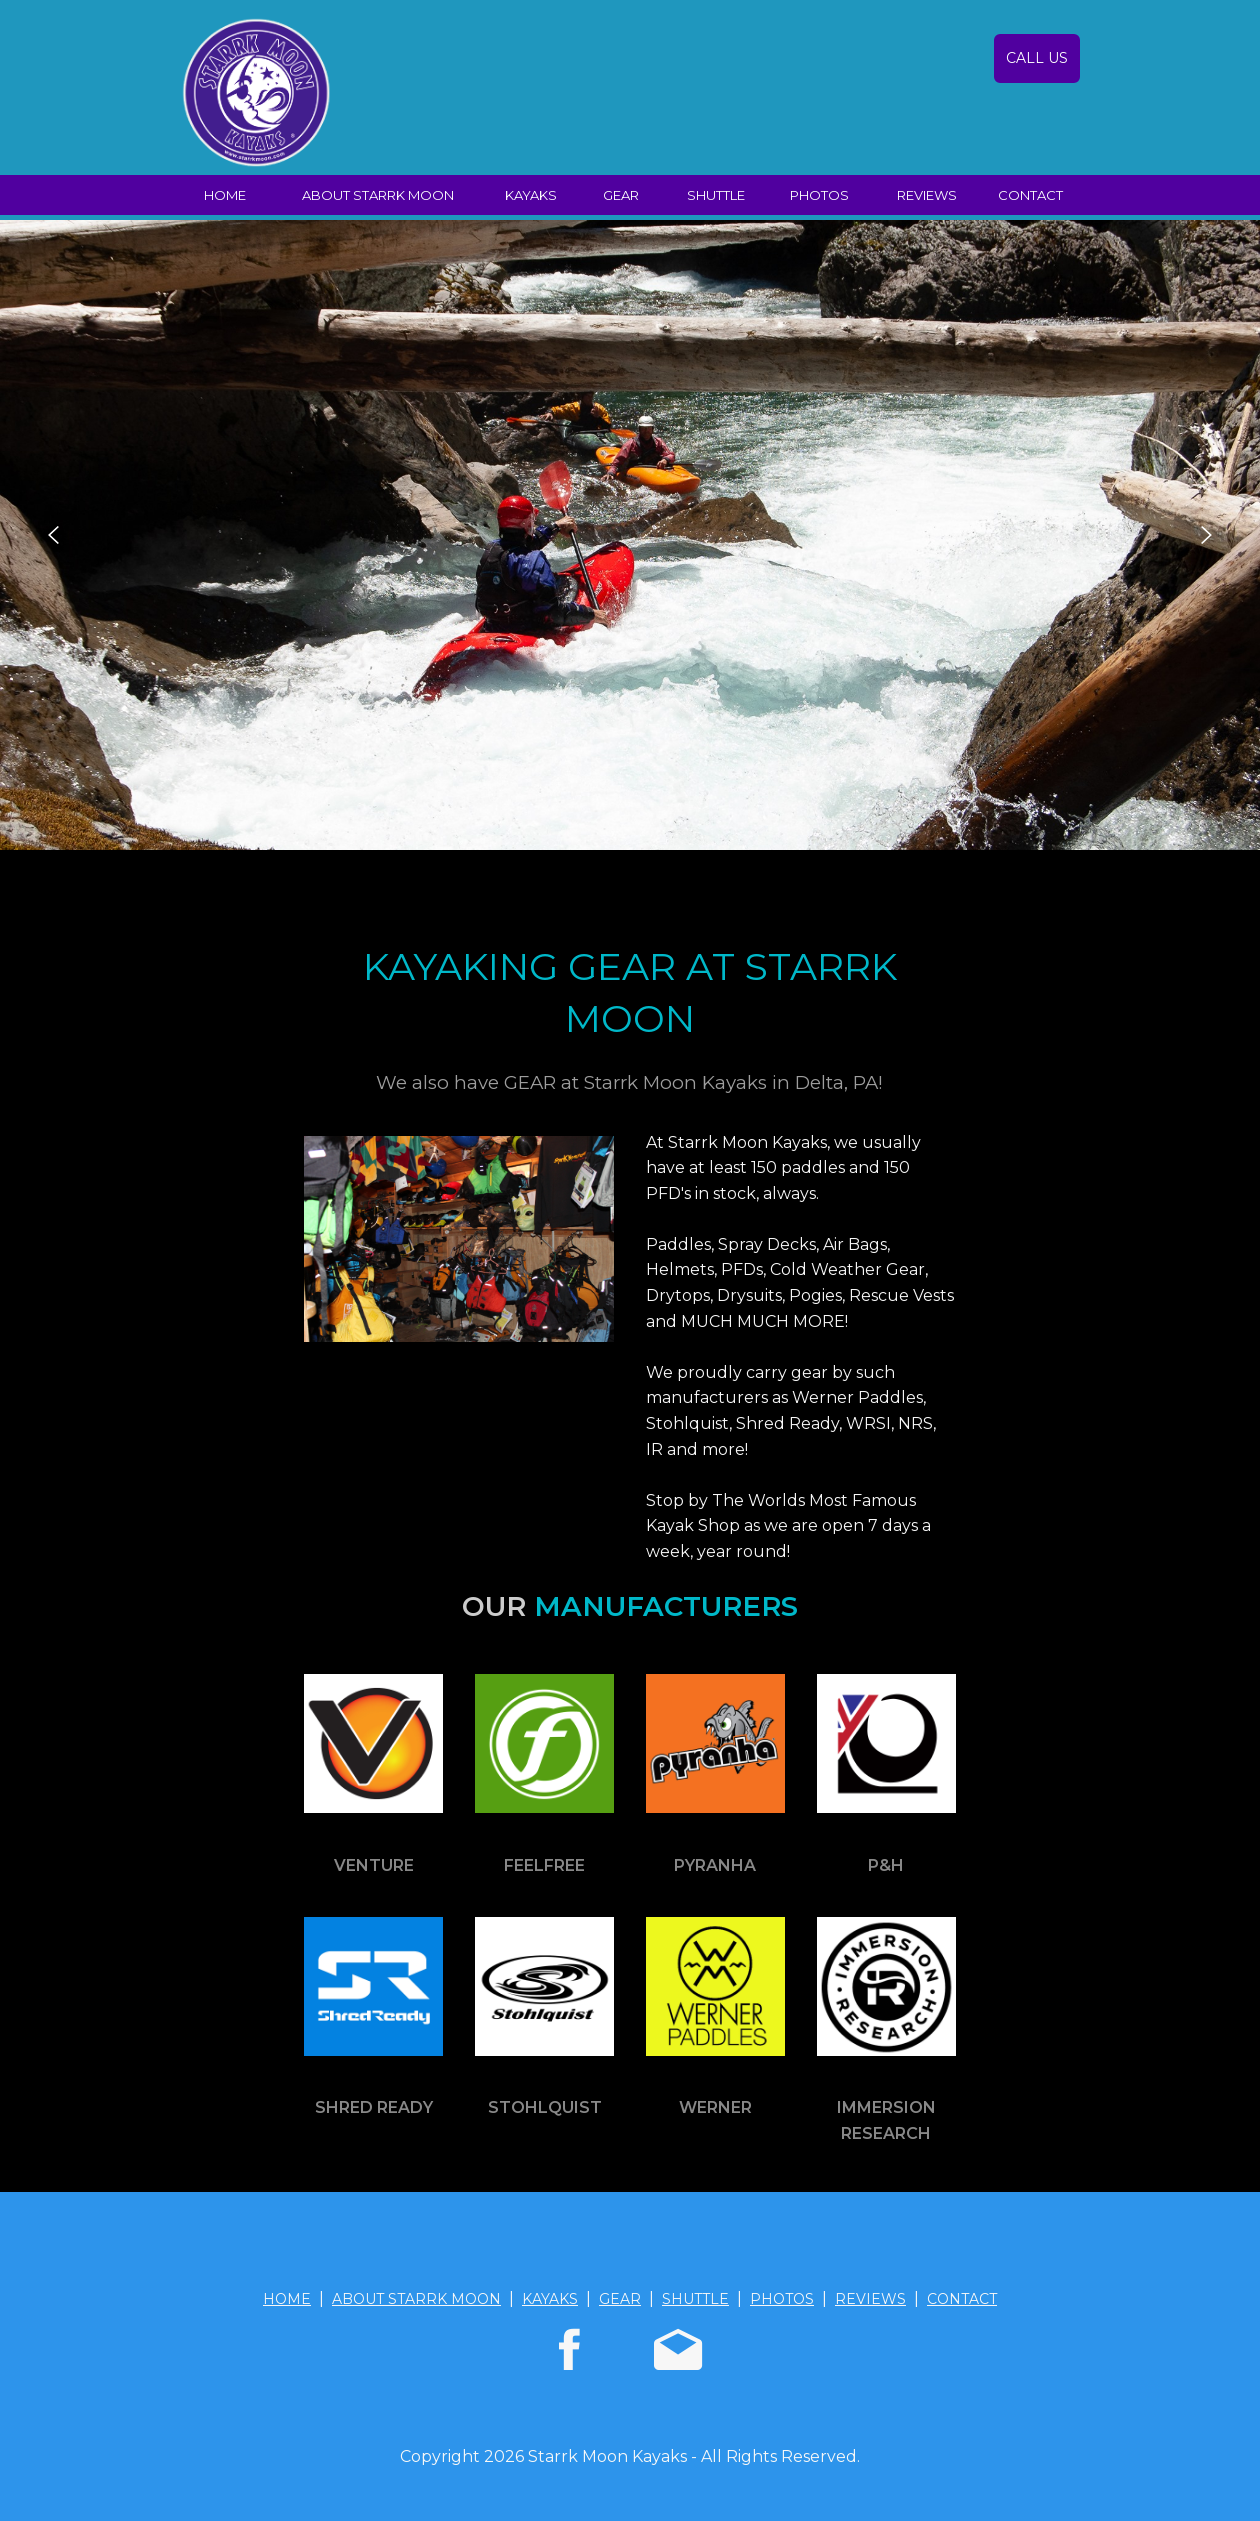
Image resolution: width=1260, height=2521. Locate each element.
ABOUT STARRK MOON (378, 195)
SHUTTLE (716, 195)
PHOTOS (819, 195)
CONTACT (1030, 195)
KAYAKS (531, 195)
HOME (225, 195)
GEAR (621, 195)
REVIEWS (927, 195)
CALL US (1037, 58)
